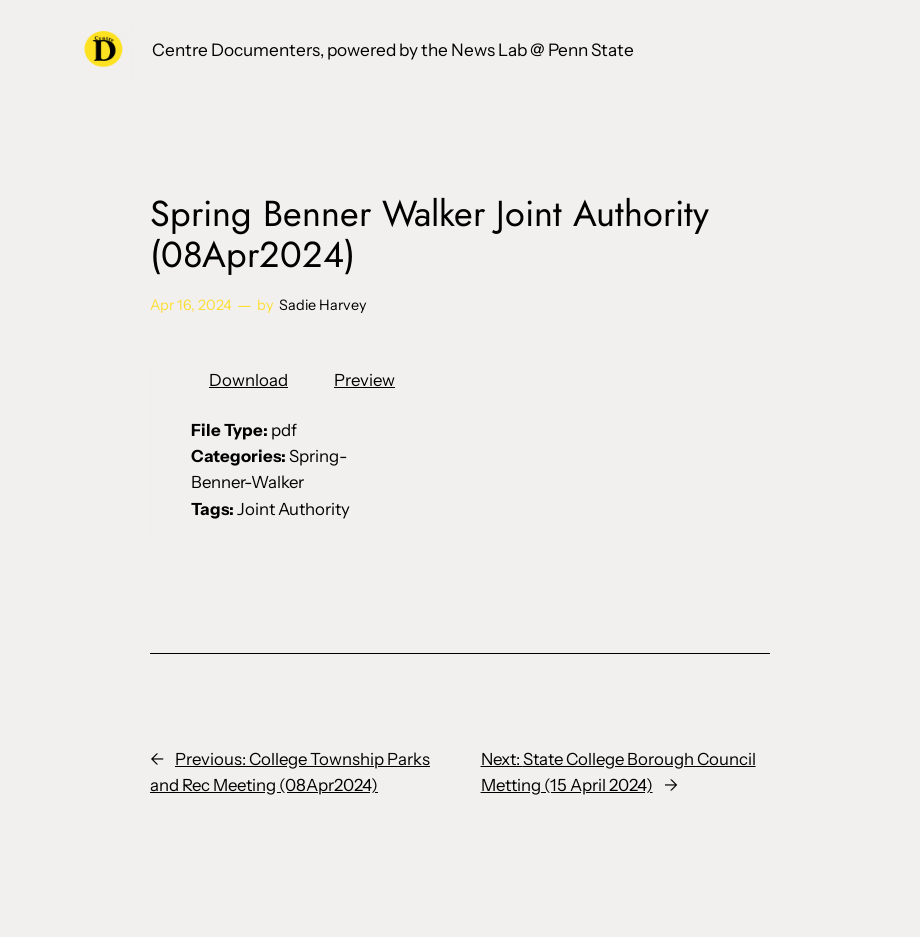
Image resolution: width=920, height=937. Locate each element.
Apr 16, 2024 (191, 305)
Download (248, 380)
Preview (364, 380)
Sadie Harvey (323, 305)
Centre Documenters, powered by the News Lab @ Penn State (393, 49)
